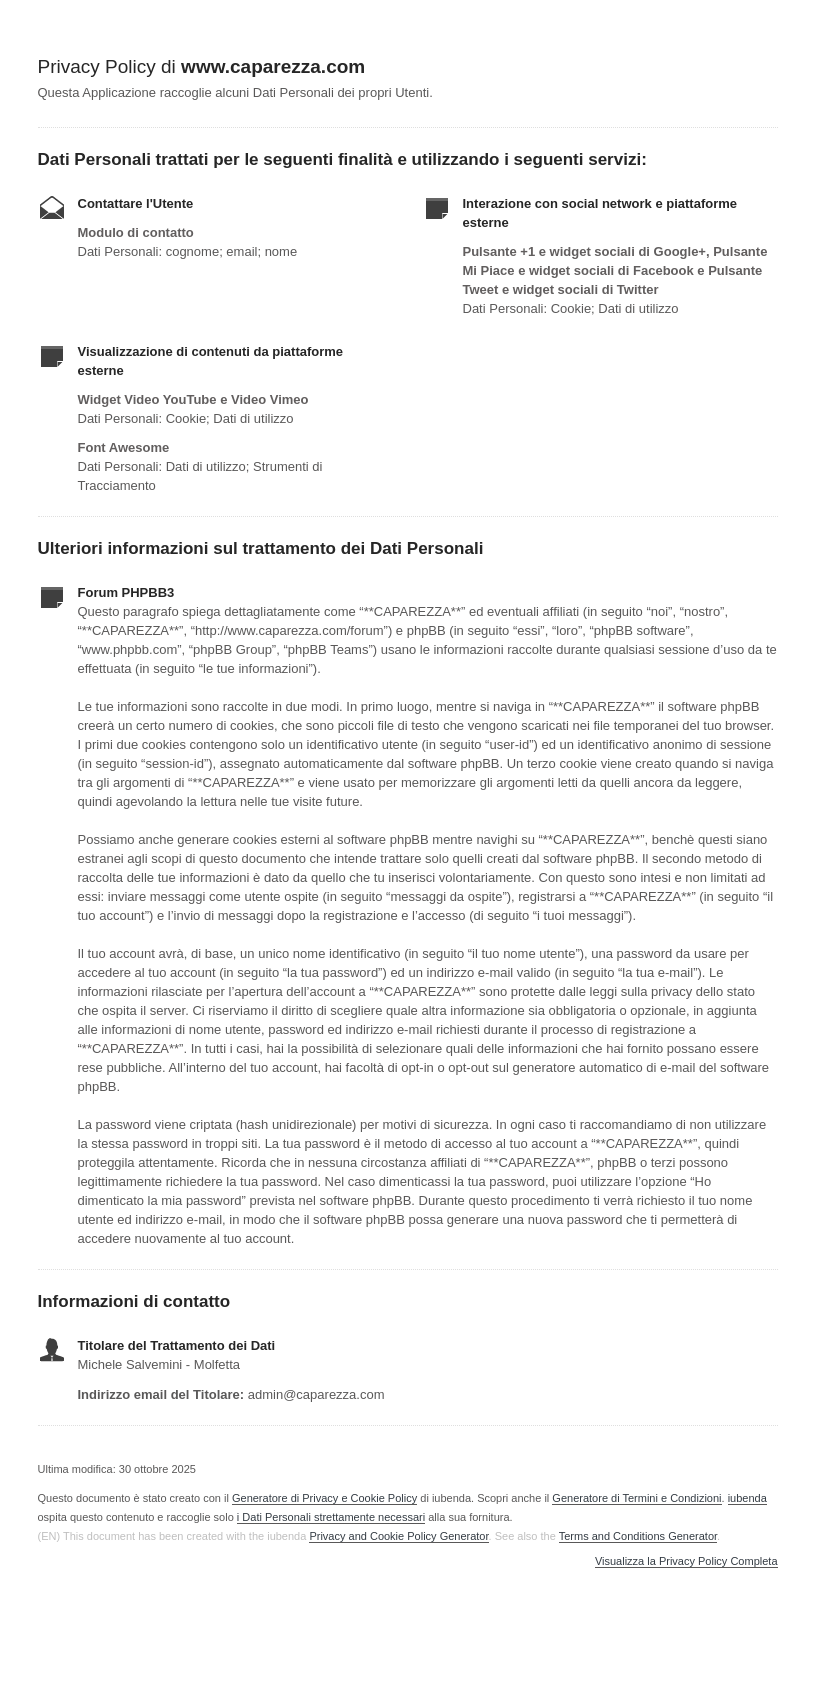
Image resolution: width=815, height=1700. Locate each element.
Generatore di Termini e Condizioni (636, 1498)
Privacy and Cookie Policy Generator (398, 1536)
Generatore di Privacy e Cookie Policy (324, 1498)
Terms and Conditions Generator (638, 1536)
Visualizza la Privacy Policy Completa (686, 1561)
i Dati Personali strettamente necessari (331, 1517)
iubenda (747, 1498)
